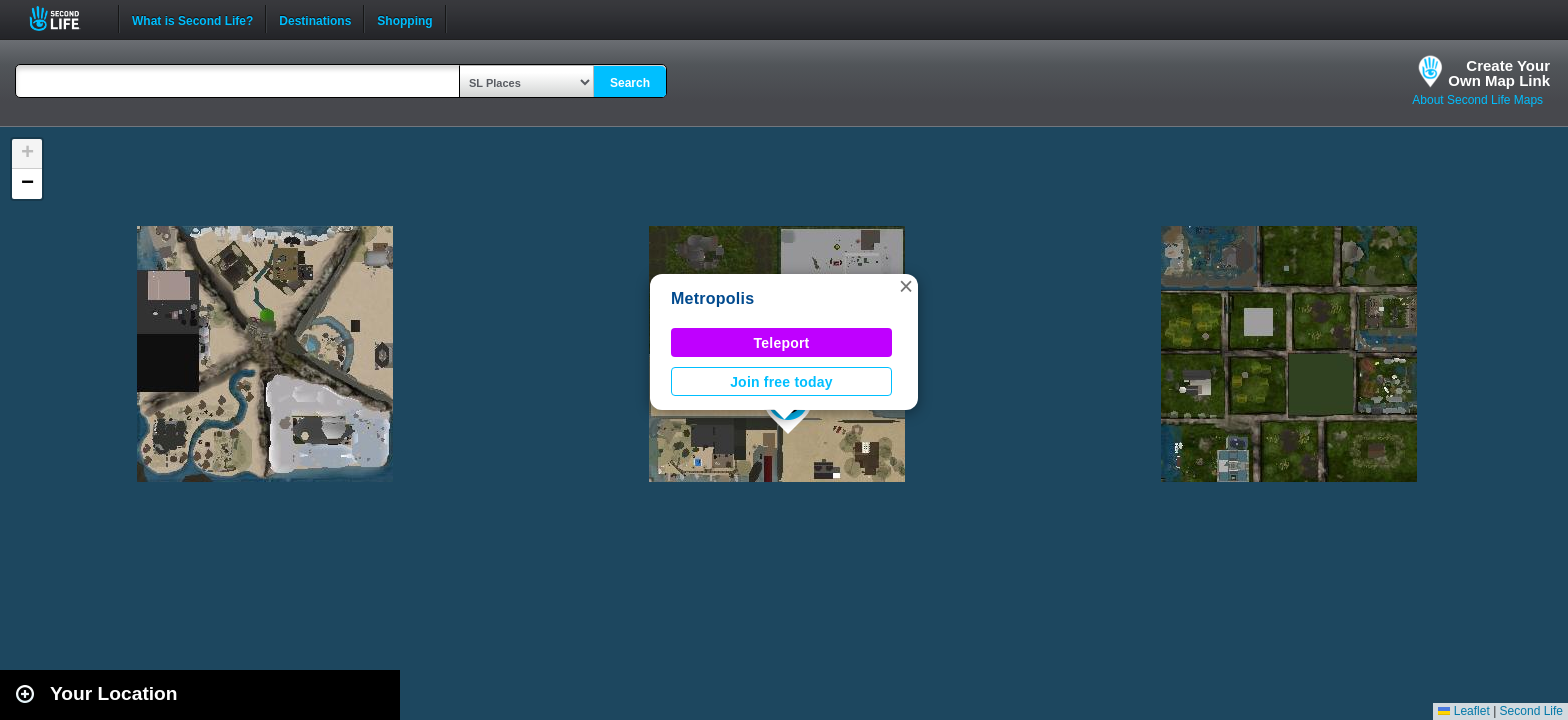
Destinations (315, 19)
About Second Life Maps (1477, 100)
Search (630, 83)
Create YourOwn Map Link (1499, 73)
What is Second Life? (192, 19)
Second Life (65, 18)
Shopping (404, 19)
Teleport (782, 343)
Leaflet (1463, 711)
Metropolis (712, 298)
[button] (906, 286)
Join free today (781, 382)
